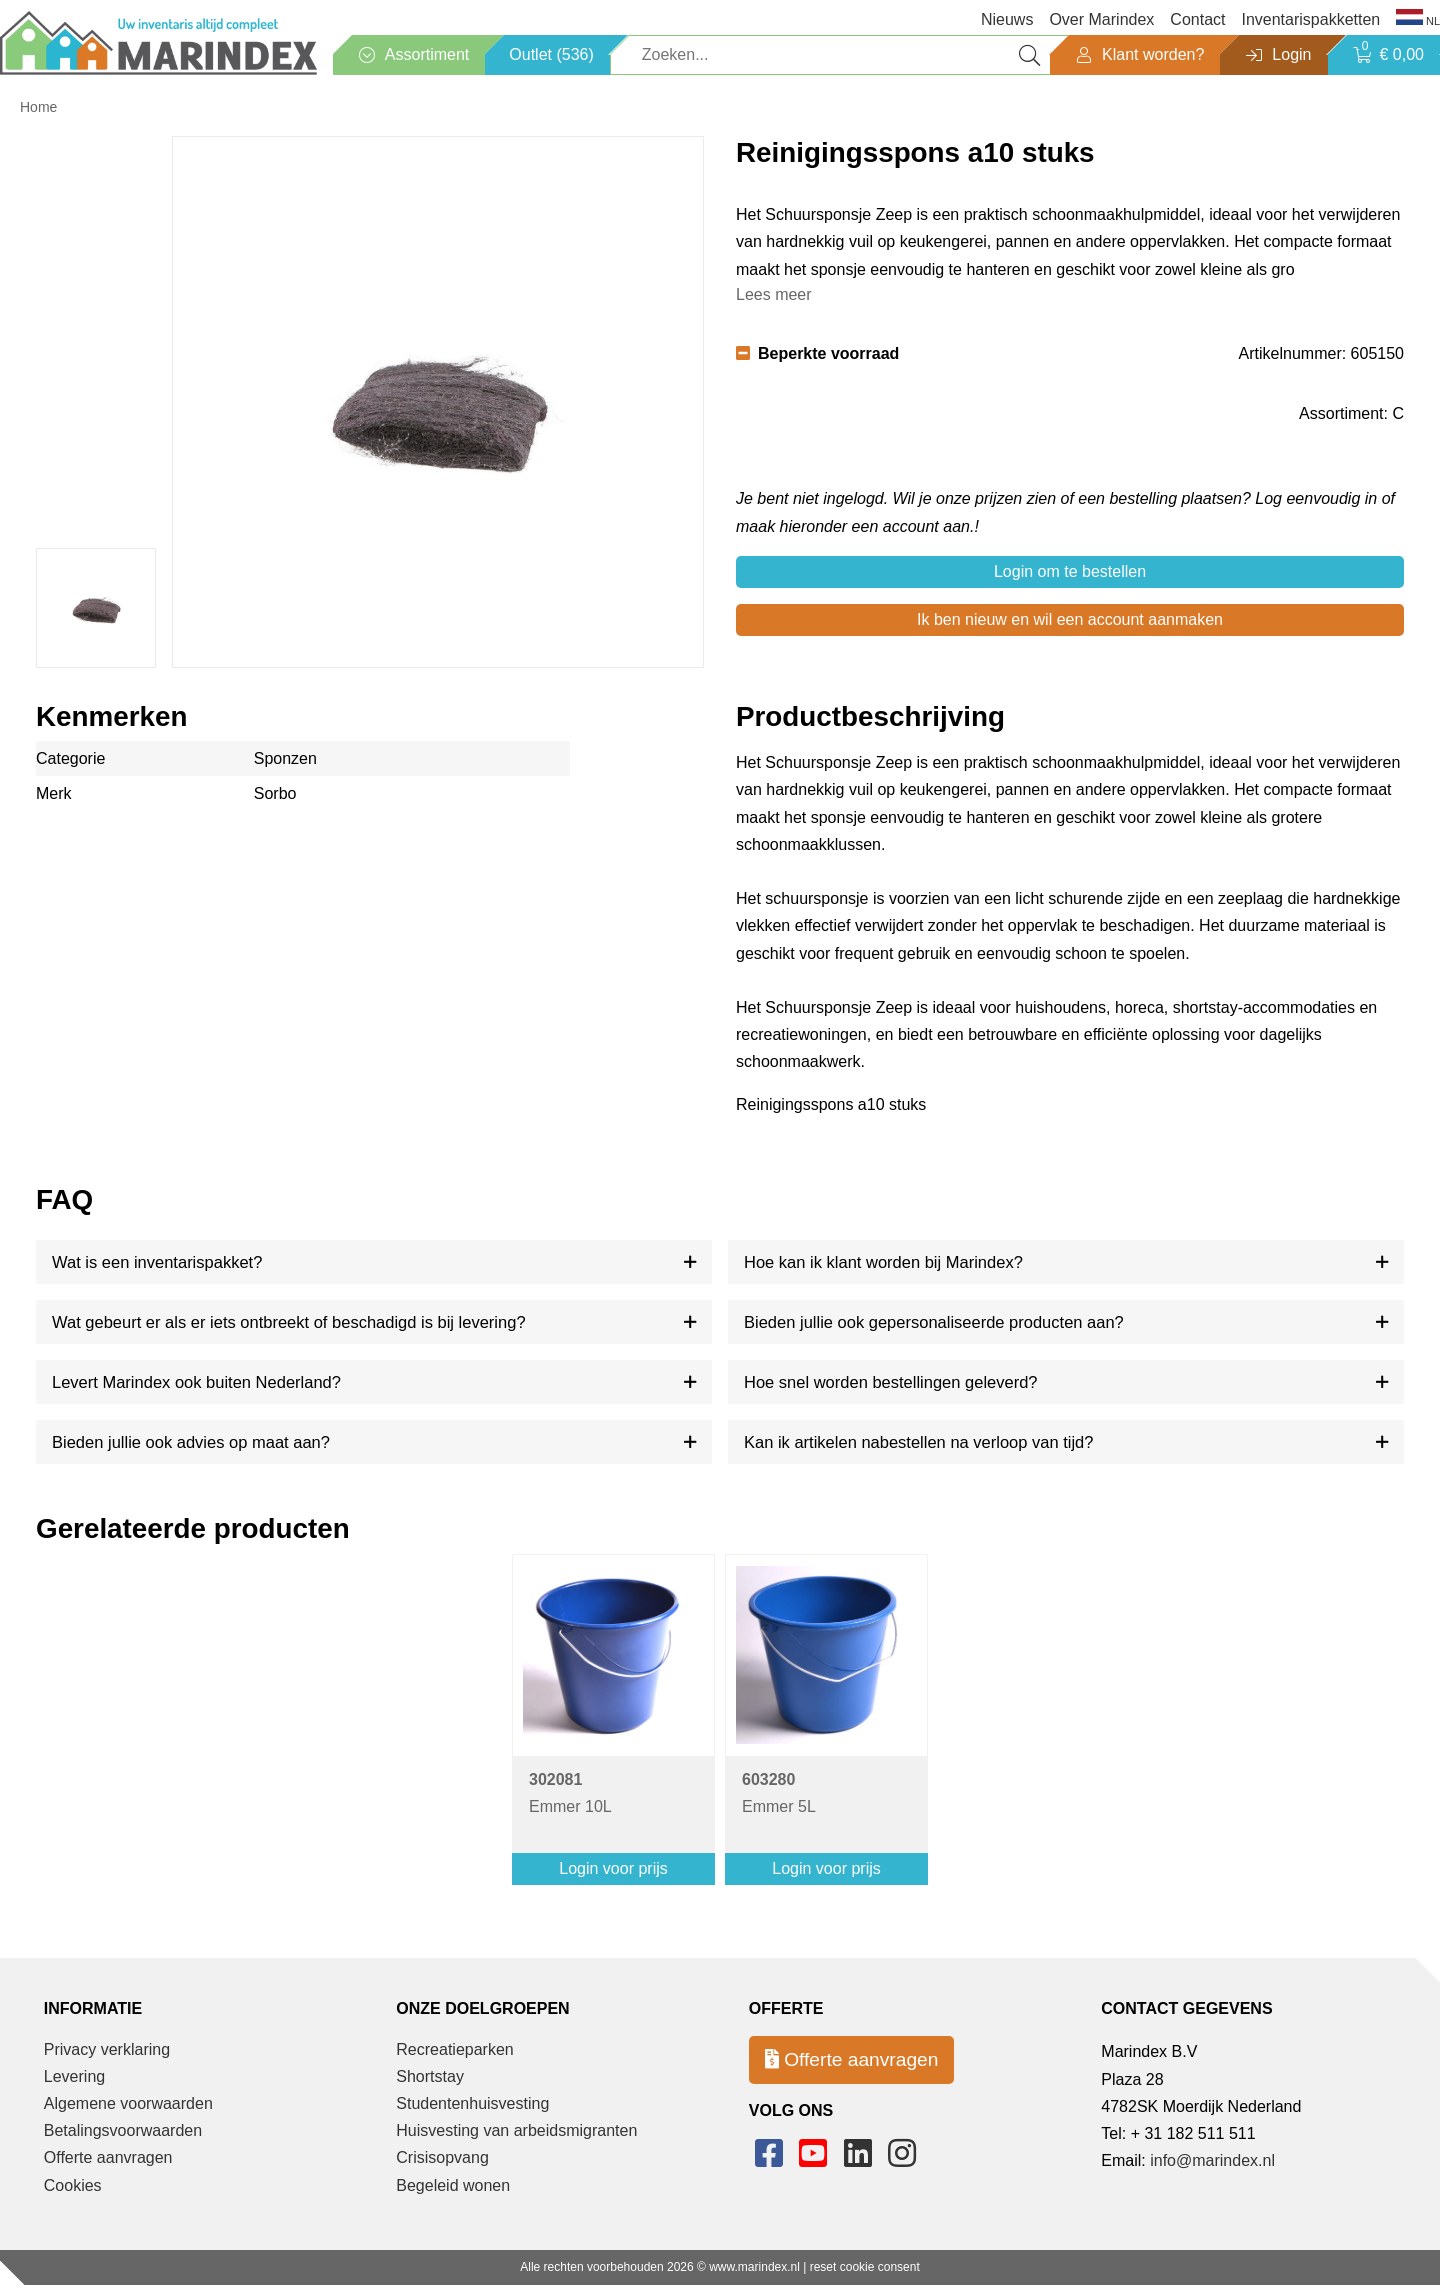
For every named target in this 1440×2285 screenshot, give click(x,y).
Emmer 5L (779, 1793)
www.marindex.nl (754, 2267)
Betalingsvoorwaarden (123, 2130)
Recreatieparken (454, 2049)
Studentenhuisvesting (472, 2103)
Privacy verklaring (107, 2049)
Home (38, 107)
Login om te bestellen (1070, 571)
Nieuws (1007, 19)
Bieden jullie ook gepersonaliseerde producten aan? (934, 1322)
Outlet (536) (551, 54)
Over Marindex (1101, 19)
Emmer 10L (570, 1793)
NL (1418, 19)
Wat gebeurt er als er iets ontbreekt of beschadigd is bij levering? (289, 1322)
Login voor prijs (613, 1868)
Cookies (73, 2185)
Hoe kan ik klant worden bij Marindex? (883, 1262)
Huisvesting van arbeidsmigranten (516, 2130)
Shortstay (430, 2076)
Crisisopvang (442, 2157)
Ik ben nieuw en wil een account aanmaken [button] (1070, 619)
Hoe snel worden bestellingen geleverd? (891, 1382)
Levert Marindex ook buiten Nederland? (196, 1382)
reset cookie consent (865, 2267)
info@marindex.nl (1212, 2160)
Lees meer (774, 294)
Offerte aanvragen (108, 2157)
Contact (1197, 19)
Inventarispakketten (1310, 19)
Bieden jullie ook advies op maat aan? (191, 1442)
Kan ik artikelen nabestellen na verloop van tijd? (918, 1442)
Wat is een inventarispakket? (157, 1262)
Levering (74, 2076)
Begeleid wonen (453, 2185)
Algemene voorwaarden (128, 2103)
